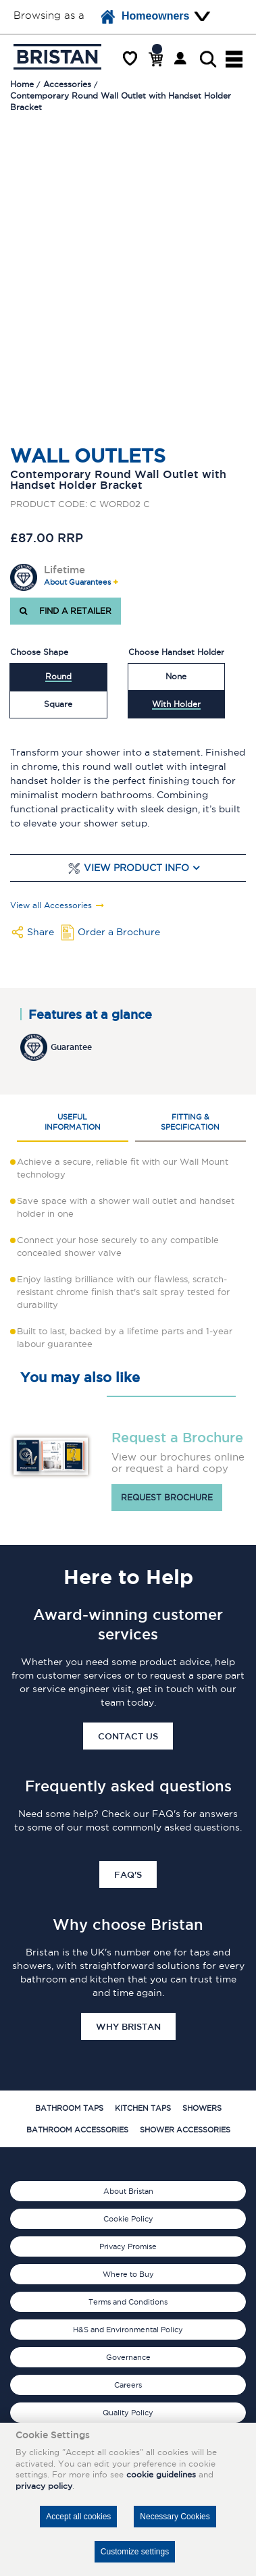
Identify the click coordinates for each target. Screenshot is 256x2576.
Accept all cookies (78, 2516)
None (175, 676)
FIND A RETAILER (65, 610)
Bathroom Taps (69, 2108)
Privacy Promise (128, 2246)
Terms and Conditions (128, 2302)
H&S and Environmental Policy (128, 2329)
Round (58, 676)
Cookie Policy (128, 2219)
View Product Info (136, 868)
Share (40, 931)
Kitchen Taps (143, 2108)
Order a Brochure (119, 931)
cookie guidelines (161, 2474)
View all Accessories (51, 905)
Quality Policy (128, 2413)
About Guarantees (77, 582)
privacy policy (44, 2485)
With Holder (176, 704)
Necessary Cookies (174, 2516)
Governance (128, 2357)
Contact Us (128, 1736)
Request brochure (167, 1497)
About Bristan (128, 2191)
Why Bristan (128, 2026)
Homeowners (145, 17)
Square (58, 704)
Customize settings (135, 2551)
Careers (128, 2385)
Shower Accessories (185, 2130)
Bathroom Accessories (77, 2130)
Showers (202, 2108)
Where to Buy (128, 2274)
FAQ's (128, 1874)
